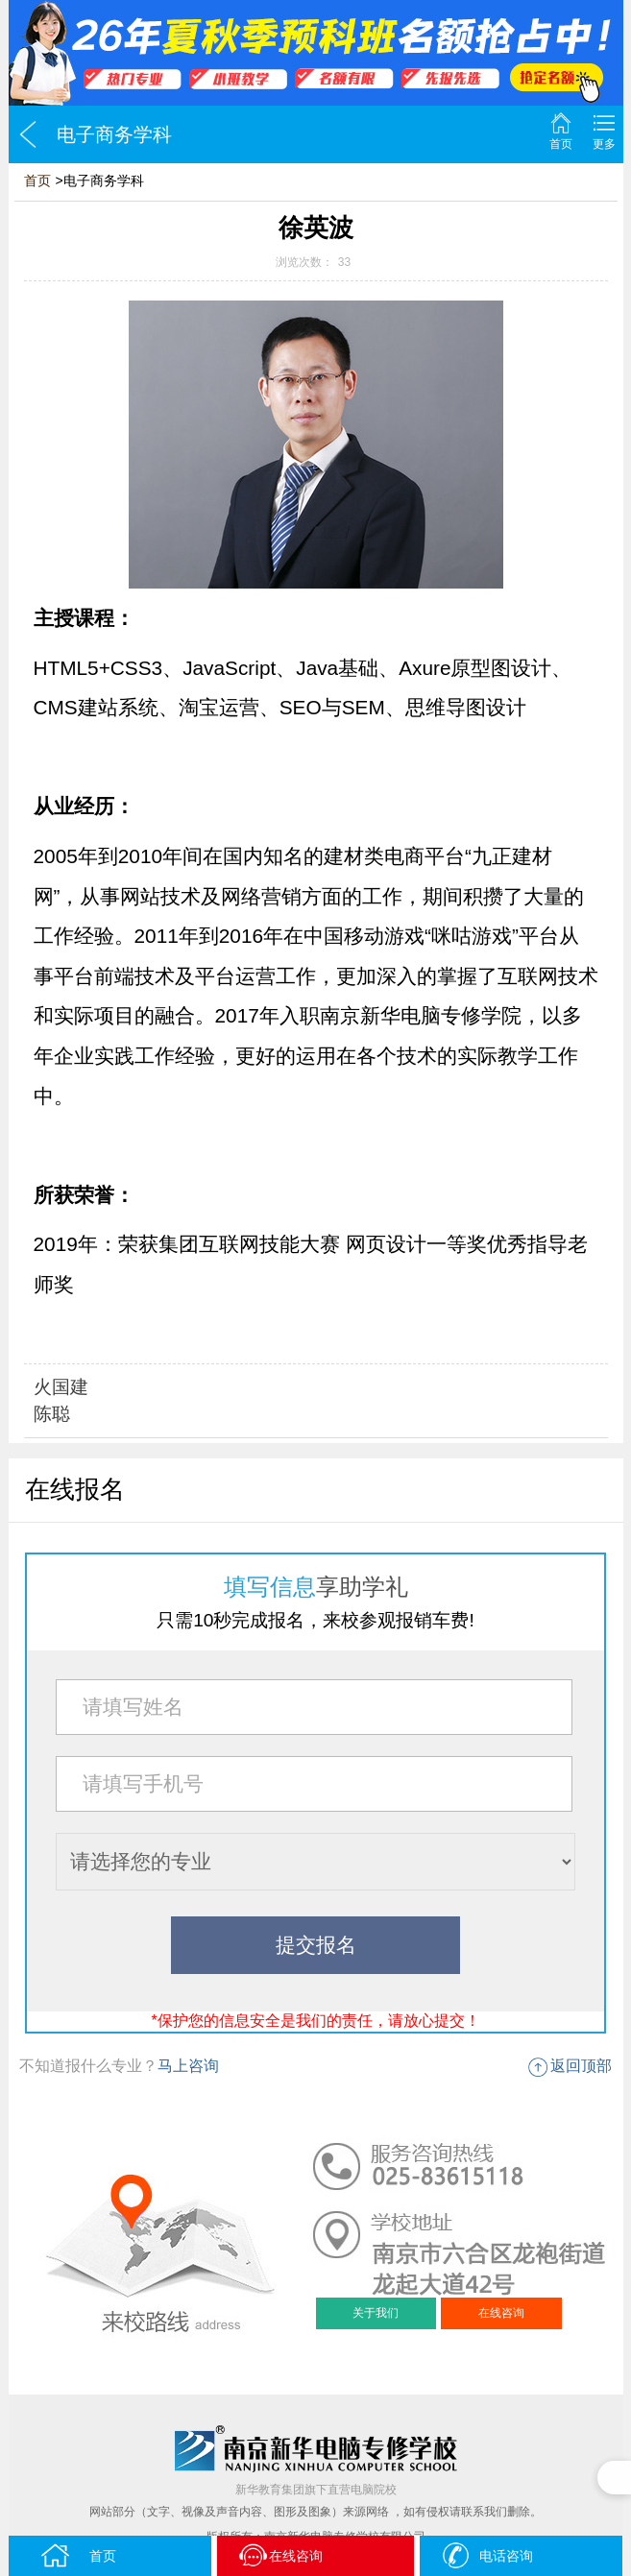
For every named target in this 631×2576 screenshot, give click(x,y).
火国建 (61, 1387)
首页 (560, 144)
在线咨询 (501, 2313)
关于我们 (375, 2313)
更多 (604, 144)
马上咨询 (188, 2066)
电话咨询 (486, 2555)
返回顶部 (581, 2066)
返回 (28, 134)
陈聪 (52, 1414)
